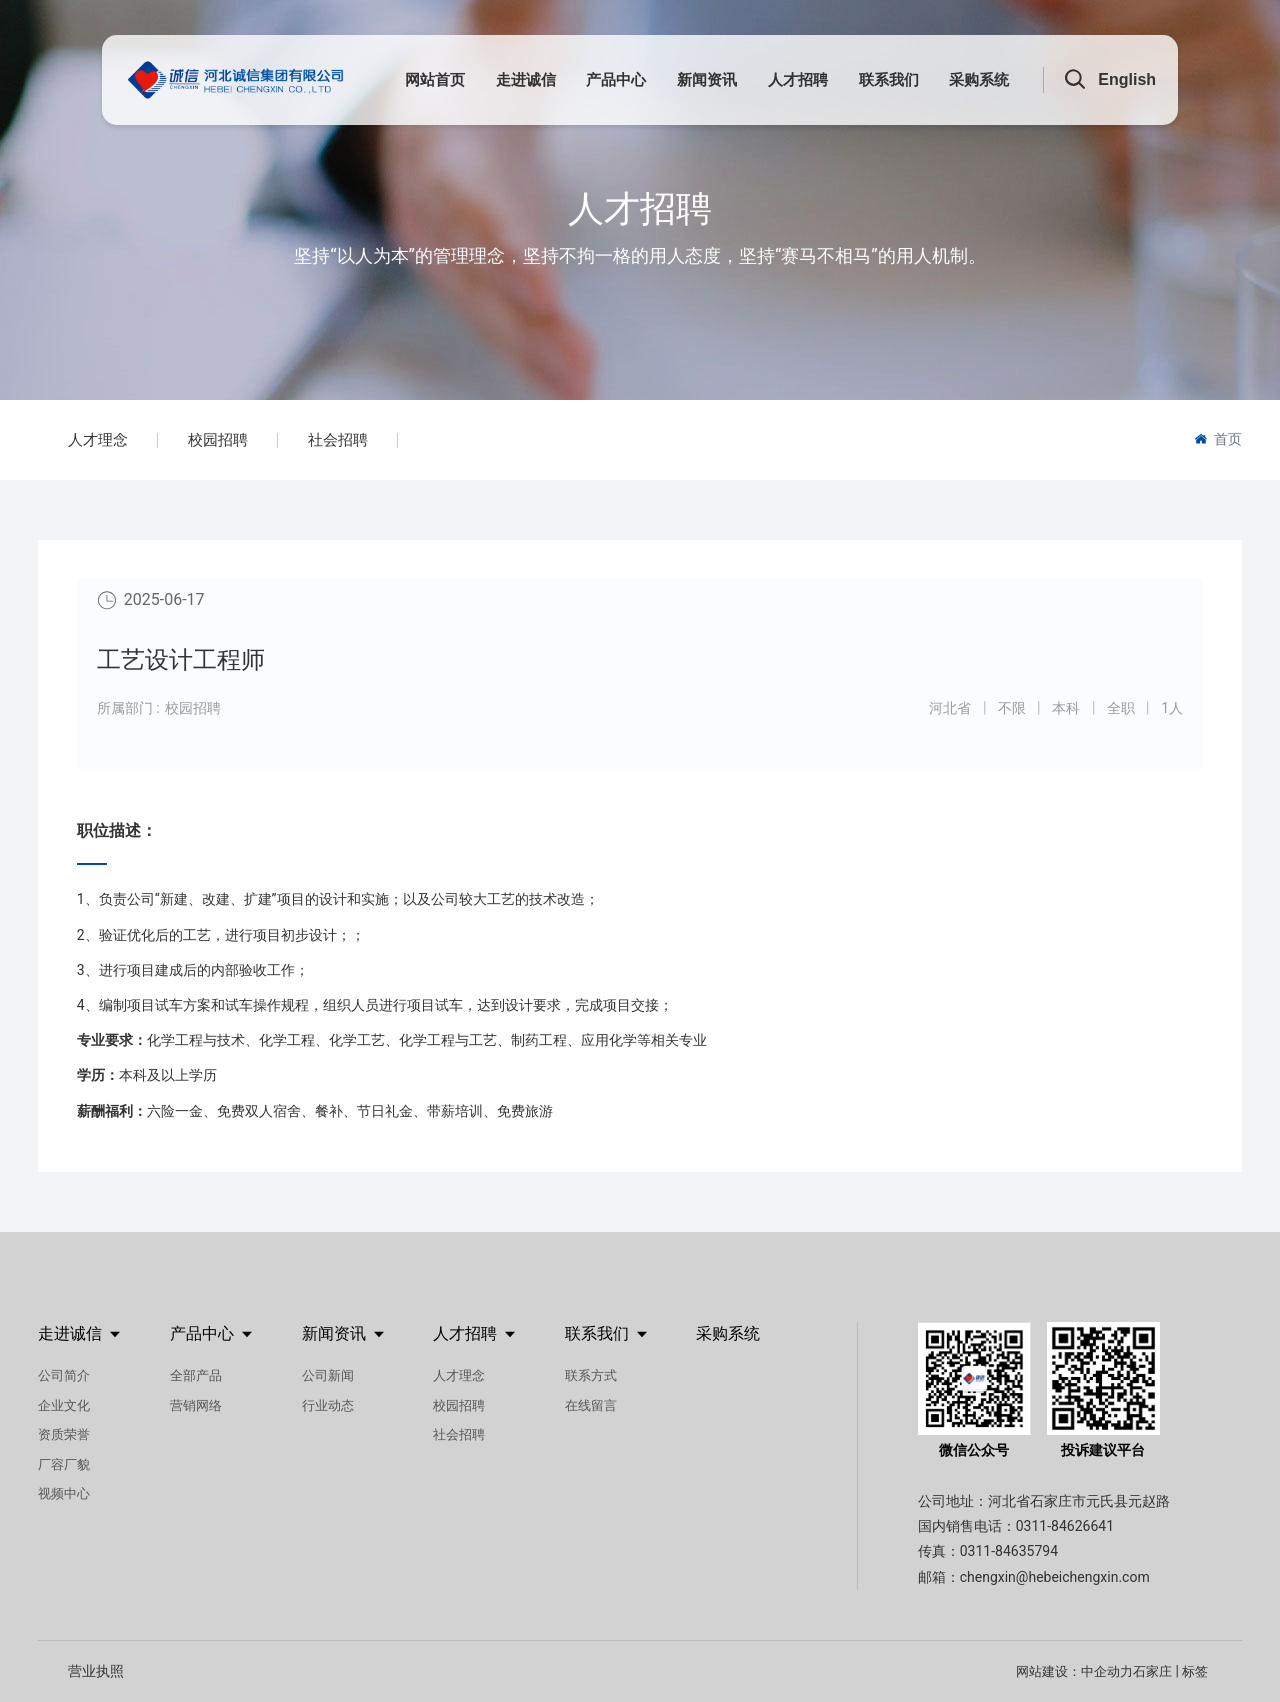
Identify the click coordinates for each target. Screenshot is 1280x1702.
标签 (1195, 1671)
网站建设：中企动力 (1074, 1671)
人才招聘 (640, 209)
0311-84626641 (1065, 1526)
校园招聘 (218, 440)
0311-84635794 (1009, 1551)
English (1127, 79)
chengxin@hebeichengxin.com (1055, 1577)
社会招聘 (338, 440)
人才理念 (98, 440)
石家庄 (1152, 1671)
